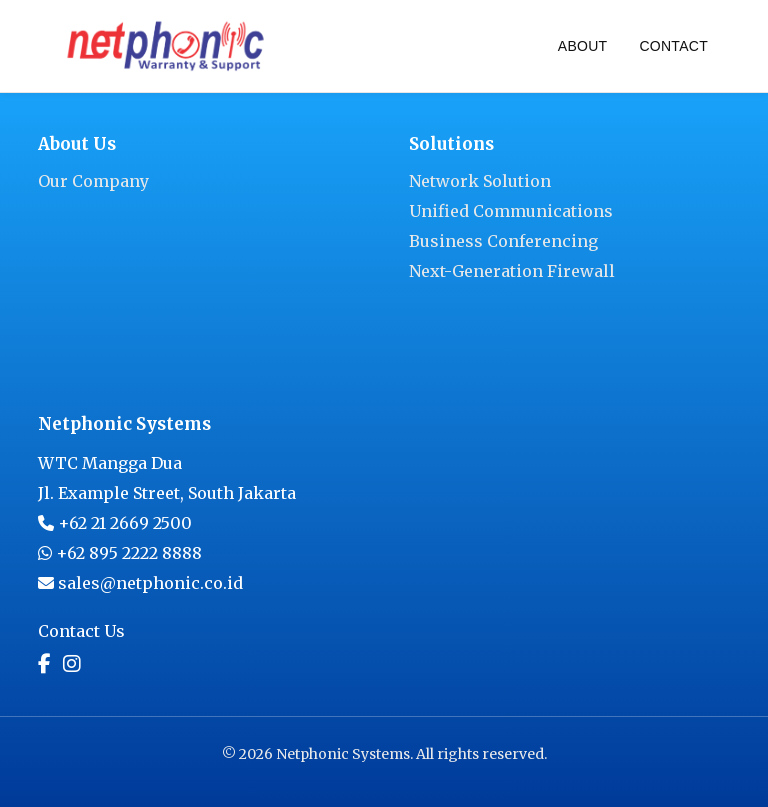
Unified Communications (511, 211)
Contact (673, 46)
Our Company (93, 181)
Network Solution (480, 181)
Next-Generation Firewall (512, 271)
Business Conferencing (503, 241)
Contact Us (81, 631)
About (583, 46)
